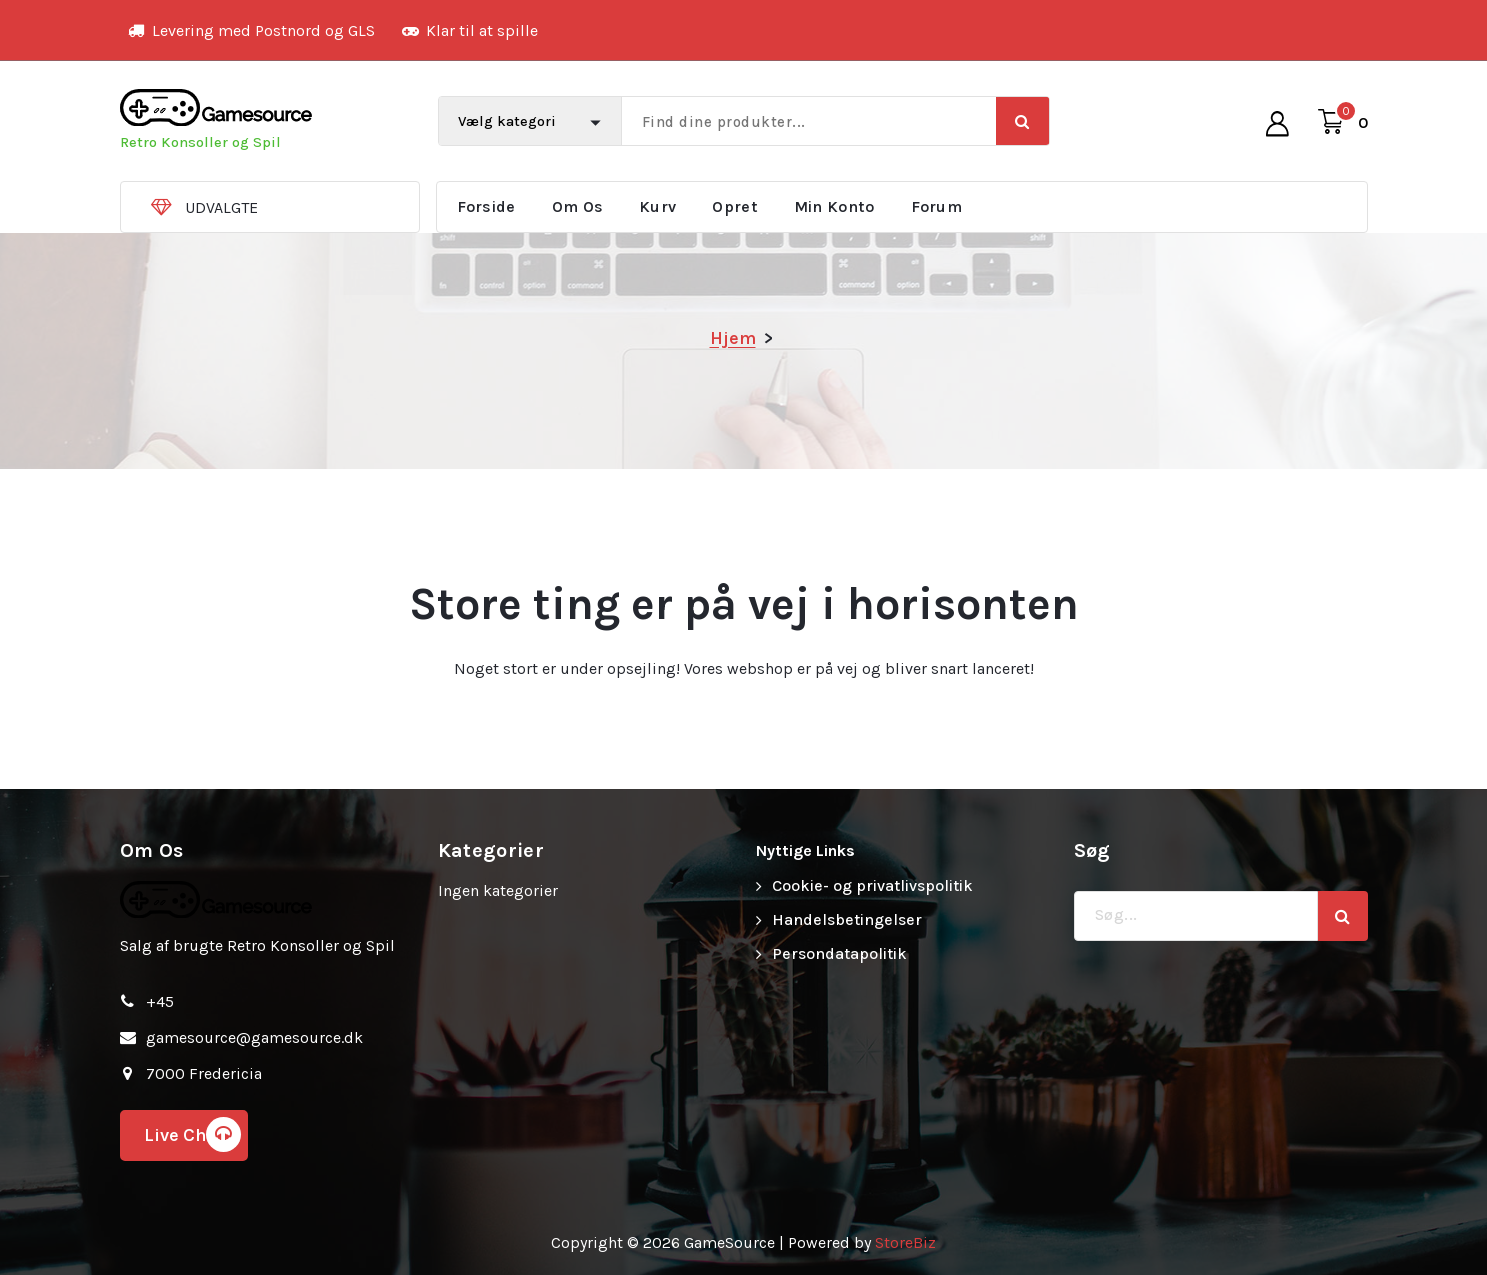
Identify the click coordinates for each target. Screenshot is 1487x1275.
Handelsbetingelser (847, 919)
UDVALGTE (221, 207)
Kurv (657, 206)
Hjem (733, 338)
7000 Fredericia (204, 1073)
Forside (486, 206)
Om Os (578, 206)
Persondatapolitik (839, 953)
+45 (160, 1001)
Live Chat (192, 1134)
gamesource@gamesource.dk (254, 1037)
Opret (735, 206)
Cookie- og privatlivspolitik (872, 885)
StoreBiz (905, 1242)
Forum (937, 206)
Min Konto (834, 206)
